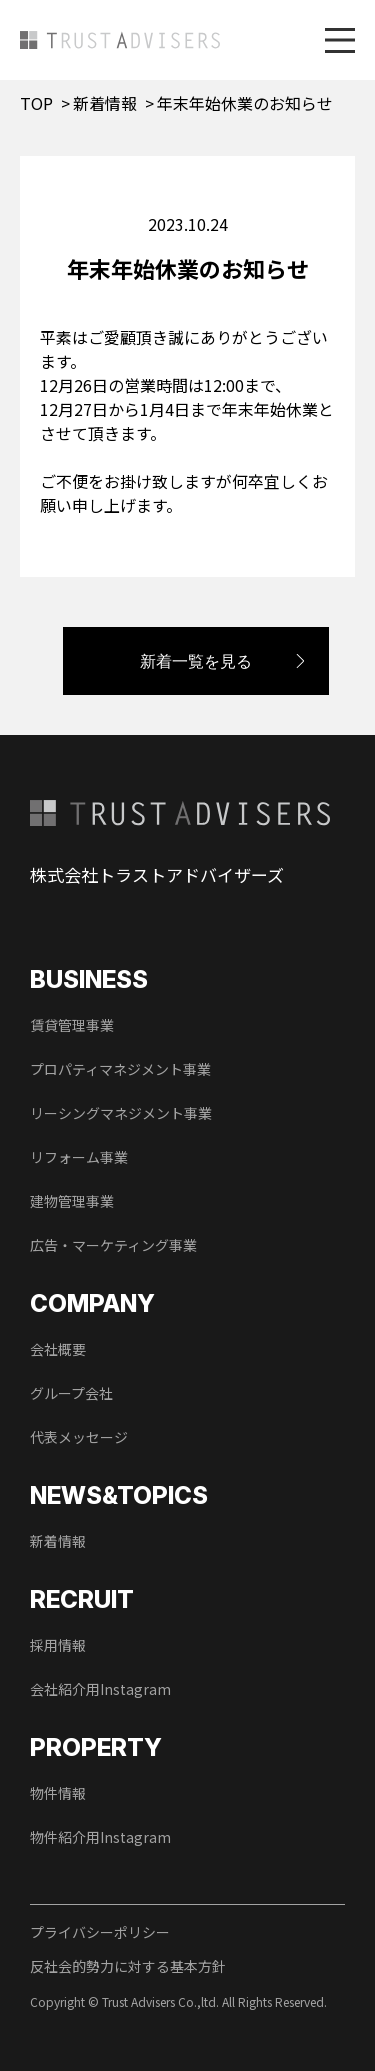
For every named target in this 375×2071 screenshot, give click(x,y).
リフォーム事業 (79, 1157)
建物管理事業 (72, 1201)
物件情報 (58, 1793)
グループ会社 (71, 1393)
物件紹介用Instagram (100, 1837)
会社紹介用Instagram (100, 1689)
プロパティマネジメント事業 (120, 1069)
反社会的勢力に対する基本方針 (128, 1966)
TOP (36, 103)
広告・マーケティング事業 (113, 1245)
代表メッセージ (79, 1437)
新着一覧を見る (196, 661)
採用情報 (58, 1645)
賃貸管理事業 (72, 1025)
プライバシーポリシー (100, 1932)
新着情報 (105, 103)
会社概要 (58, 1349)
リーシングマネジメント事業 (121, 1113)
